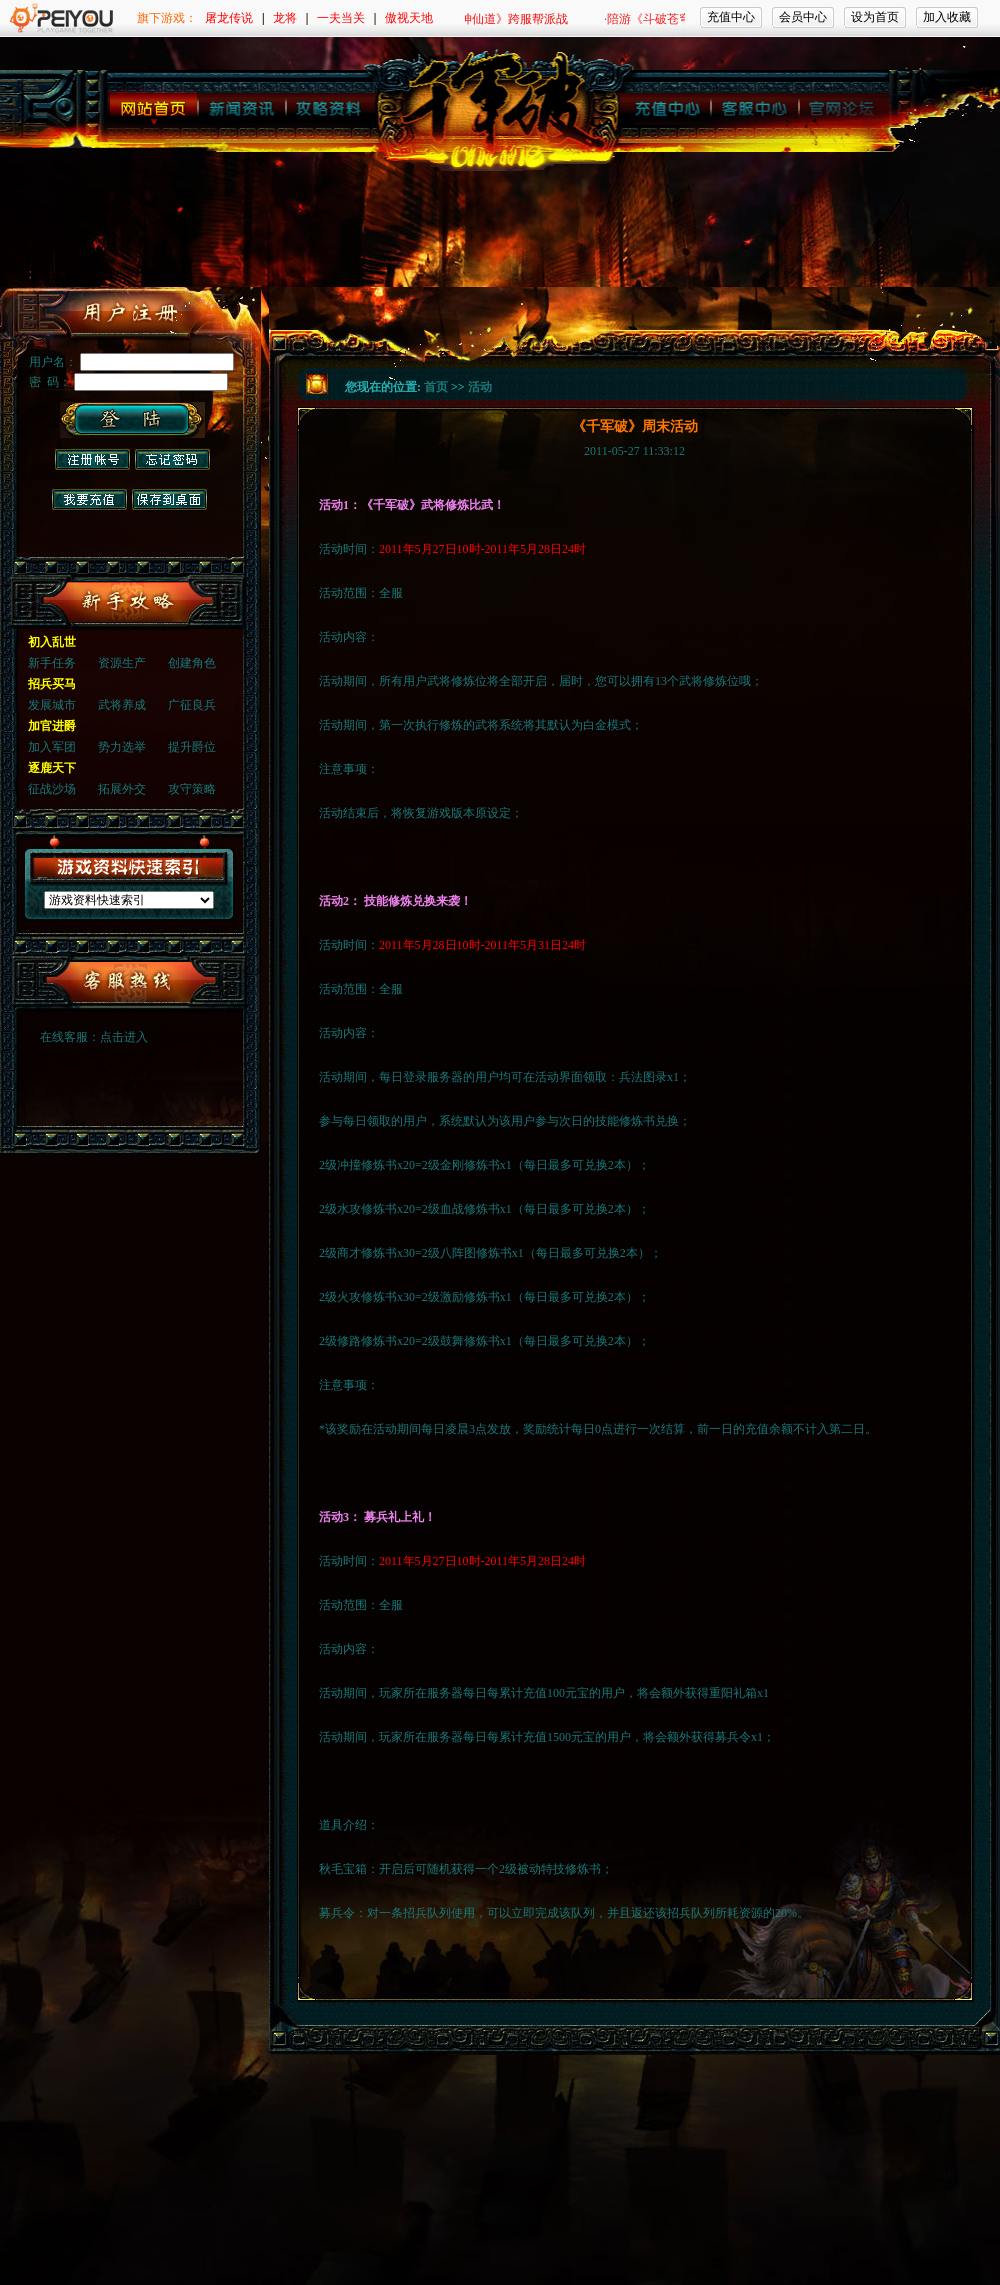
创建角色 (192, 663)
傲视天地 (409, 18)
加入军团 (52, 747)
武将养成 (122, 705)
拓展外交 (122, 789)
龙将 (285, 18)
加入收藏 (947, 17)
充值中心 (731, 17)
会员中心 (803, 17)
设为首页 (875, 17)
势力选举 (122, 747)
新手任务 (52, 663)
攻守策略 (192, 789)
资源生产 (122, 663)
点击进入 (124, 1037)
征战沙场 (52, 789)
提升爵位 (192, 747)
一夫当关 (341, 18)
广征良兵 (192, 705)
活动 (480, 387)
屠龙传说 (229, 18)
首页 (436, 387)
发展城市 (52, 705)
